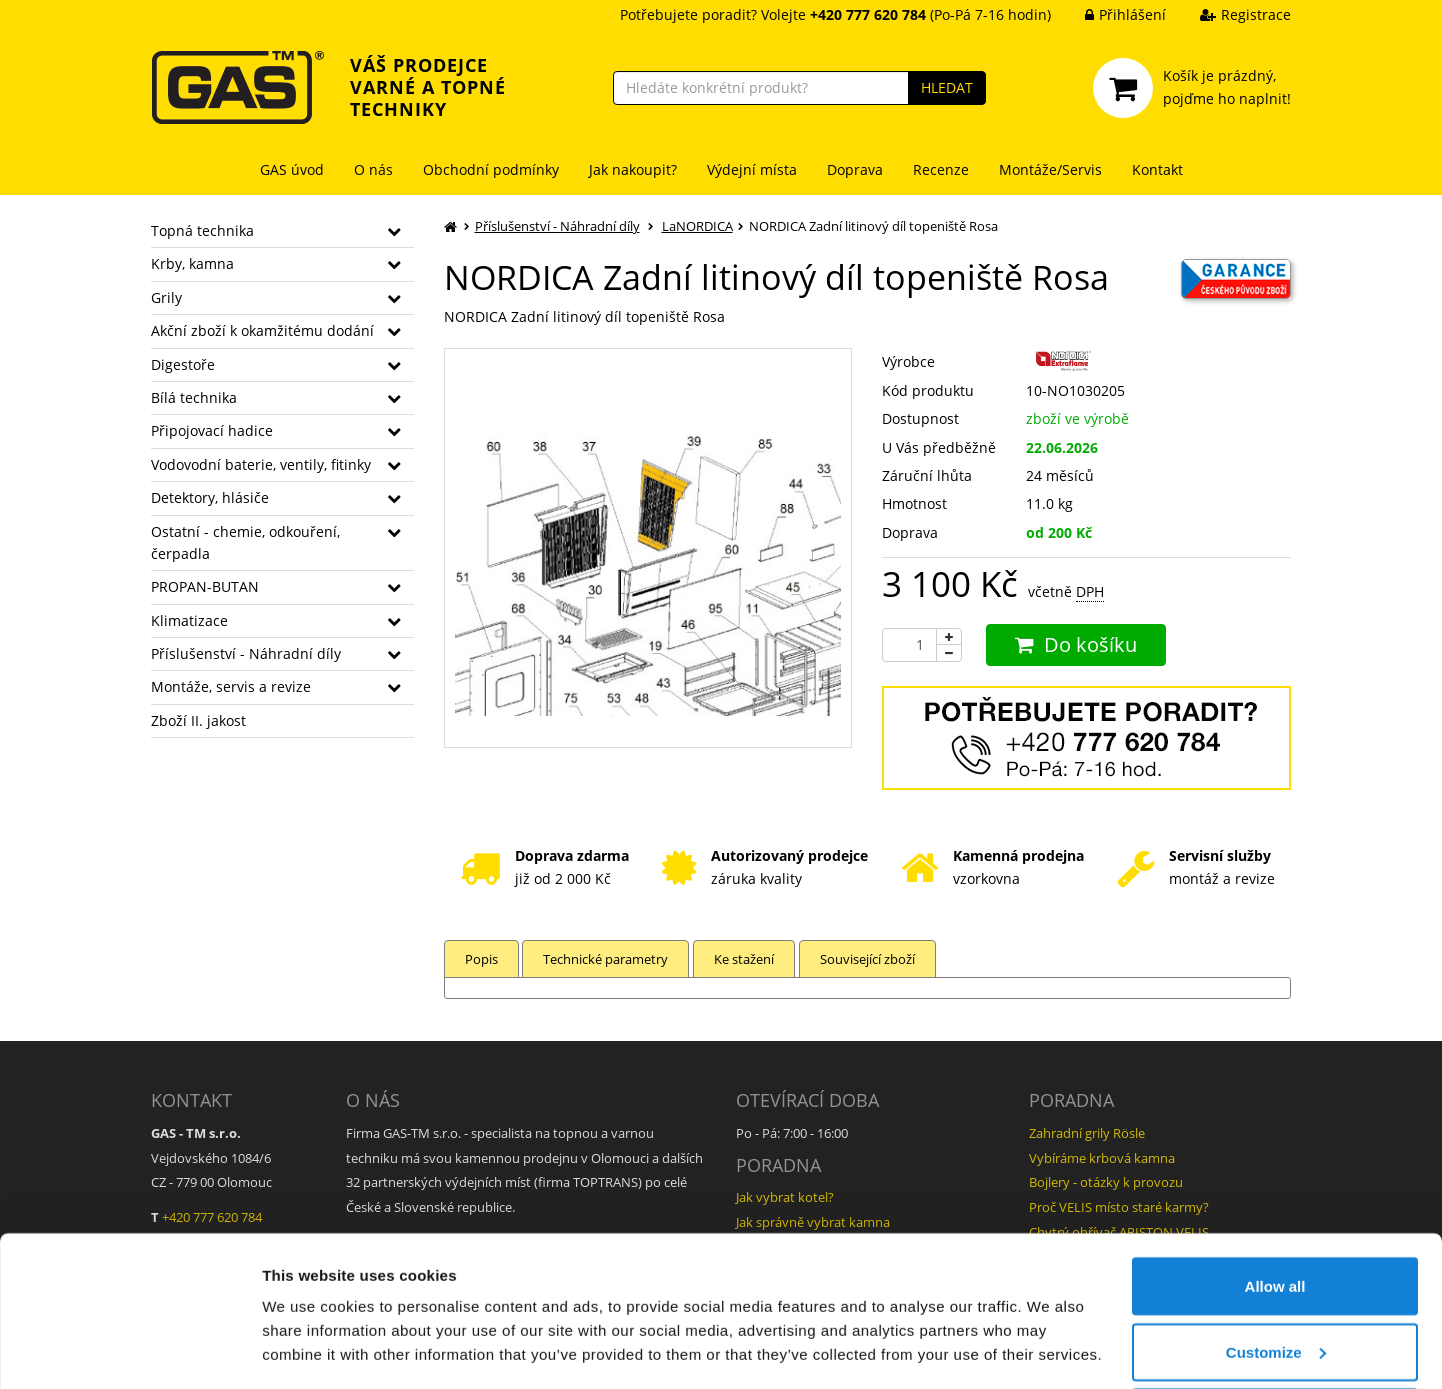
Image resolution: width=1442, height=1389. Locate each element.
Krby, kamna (192, 263)
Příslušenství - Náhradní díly (246, 653)
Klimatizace (189, 620)
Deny (1275, 1335)
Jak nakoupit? (633, 169)
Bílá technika (194, 397)
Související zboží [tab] (871, 959)
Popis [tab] (481, 959)
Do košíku (1076, 644)
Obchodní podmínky (491, 169)
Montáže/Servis (1050, 169)
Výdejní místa (752, 169)
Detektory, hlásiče (210, 497)
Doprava (855, 169)
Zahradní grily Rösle (1087, 1133)
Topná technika (202, 230)
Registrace (1230, 14)
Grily (166, 297)
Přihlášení (1110, 14)
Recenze (941, 169)
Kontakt (1157, 169)
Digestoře (183, 364)
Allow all (1275, 1204)
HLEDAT (947, 87)
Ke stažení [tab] (747, 959)
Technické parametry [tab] (607, 959)
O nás (373, 169)
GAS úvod (292, 169)
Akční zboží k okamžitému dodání (262, 330)
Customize (1276, 1270)
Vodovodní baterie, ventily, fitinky (261, 464)
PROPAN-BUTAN (205, 586)
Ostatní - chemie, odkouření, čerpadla (245, 542)
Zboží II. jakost (198, 720)
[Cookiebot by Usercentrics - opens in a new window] (129, 1350)
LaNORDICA (697, 226)
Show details (308, 1327)
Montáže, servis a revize (231, 686)
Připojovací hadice (212, 430)
